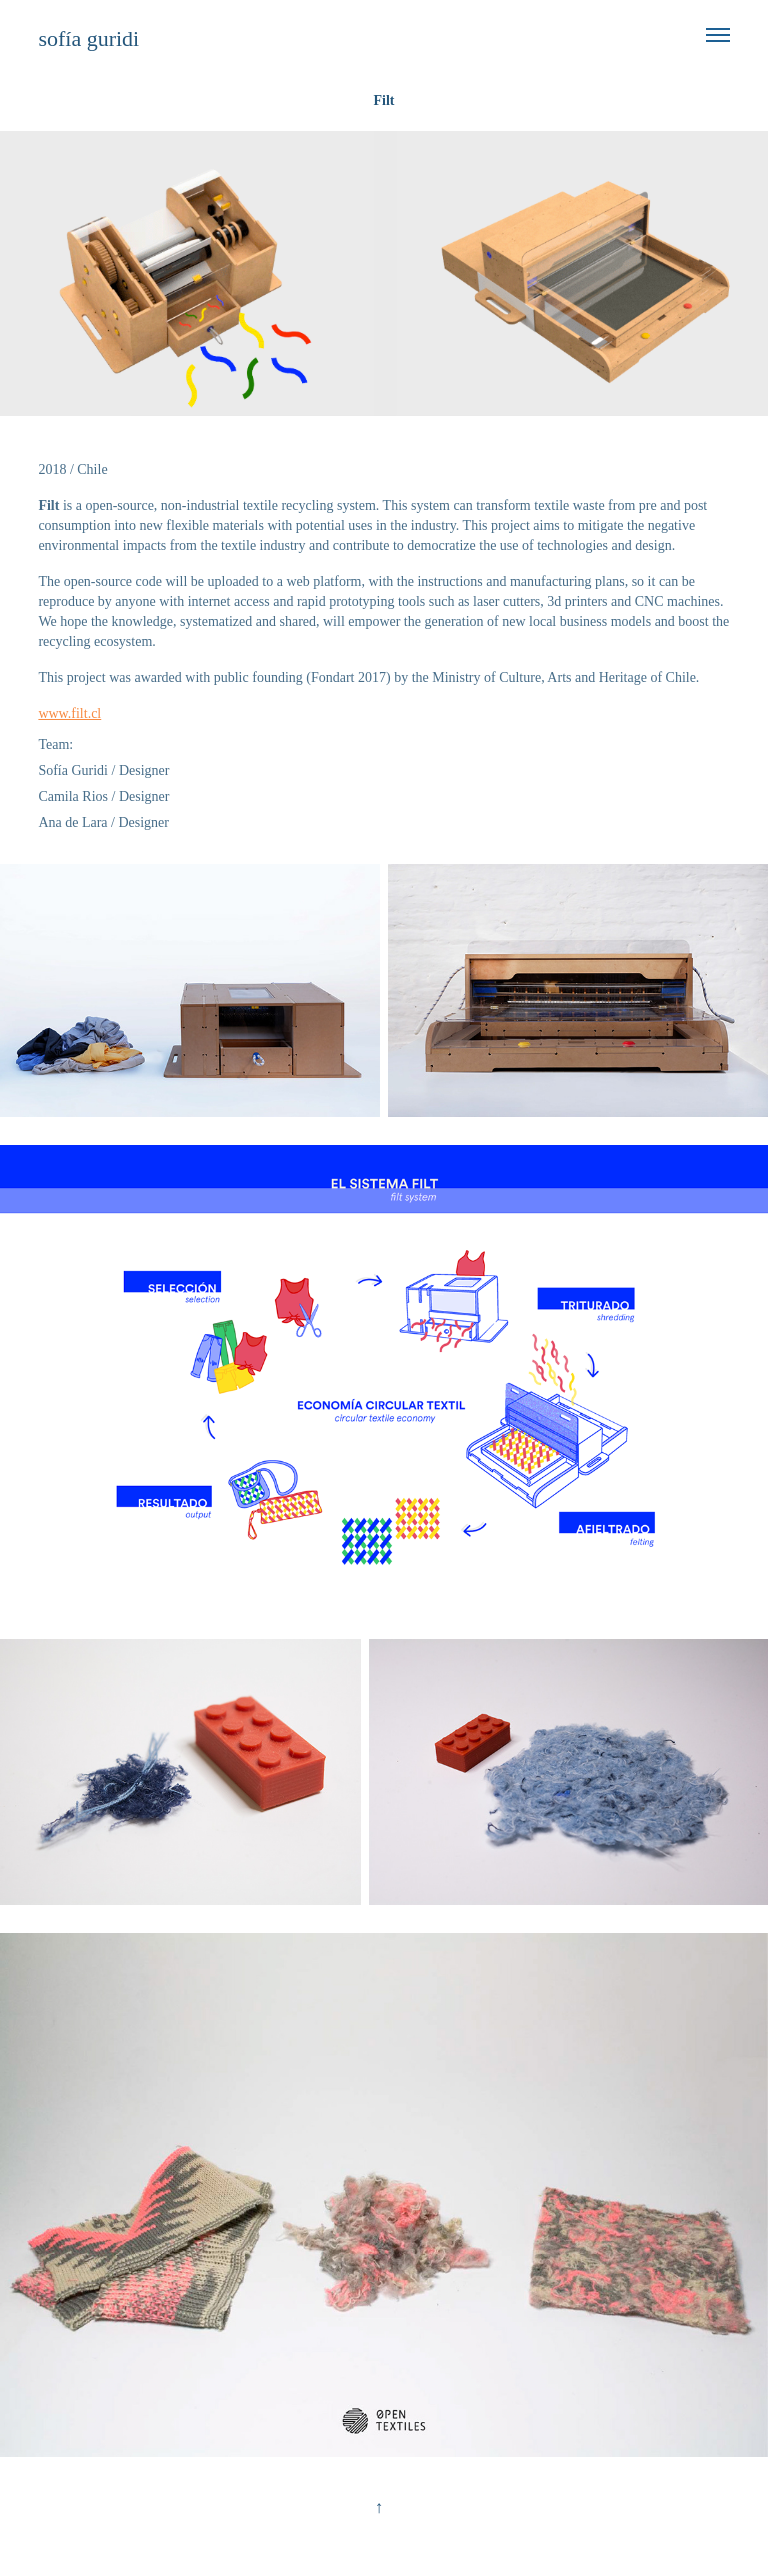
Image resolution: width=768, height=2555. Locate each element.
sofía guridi (88, 38)
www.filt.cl (69, 713)
